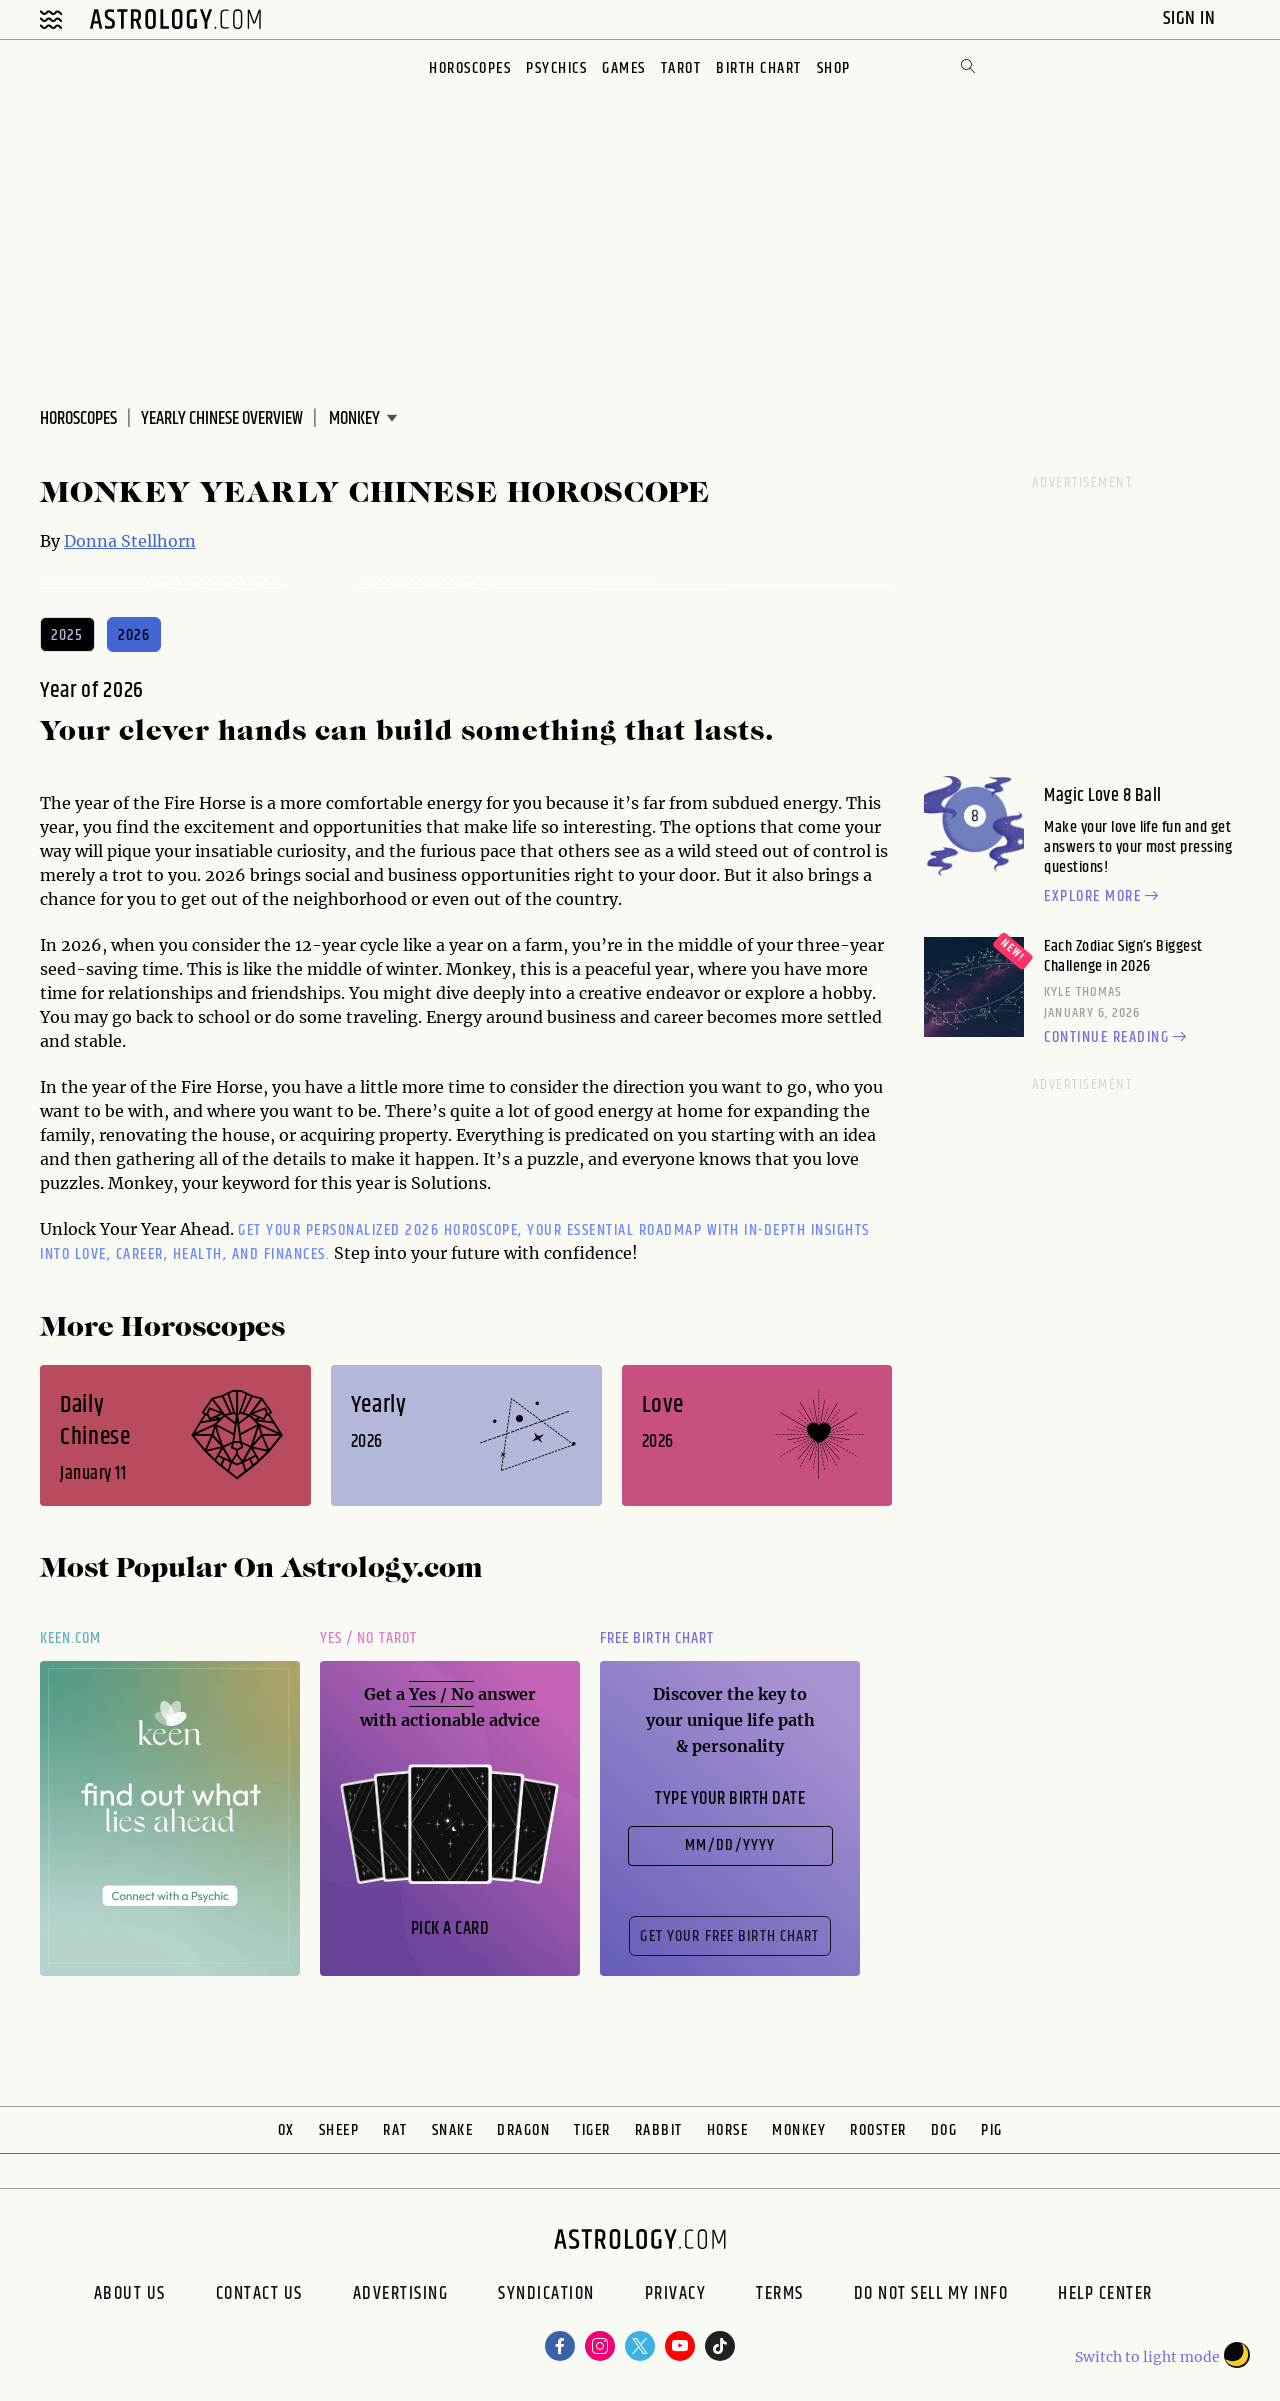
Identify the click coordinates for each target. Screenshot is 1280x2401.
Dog (944, 2130)
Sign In (1191, 18)
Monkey (799, 2130)
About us (130, 2296)
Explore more (1104, 897)
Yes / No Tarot (368, 1638)
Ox (286, 2130)
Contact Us (259, 2296)
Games (624, 68)
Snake (453, 2130)
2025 (67, 635)
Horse (728, 2130)
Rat (395, 2130)
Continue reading (1118, 1038)
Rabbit (659, 2130)
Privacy (676, 2296)
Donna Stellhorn (130, 541)
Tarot (681, 68)
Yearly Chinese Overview (222, 419)
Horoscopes (470, 68)
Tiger (592, 2130)
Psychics (556, 68)
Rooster (878, 2130)
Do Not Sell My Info (931, 2296)
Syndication (546, 2296)
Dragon (523, 2130)
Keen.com (71, 1638)
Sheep (339, 2130)
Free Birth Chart (657, 1638)
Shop (834, 68)
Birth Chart (759, 68)
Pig (992, 2130)
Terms (780, 2296)
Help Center (1105, 2296)
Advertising (401, 2296)
